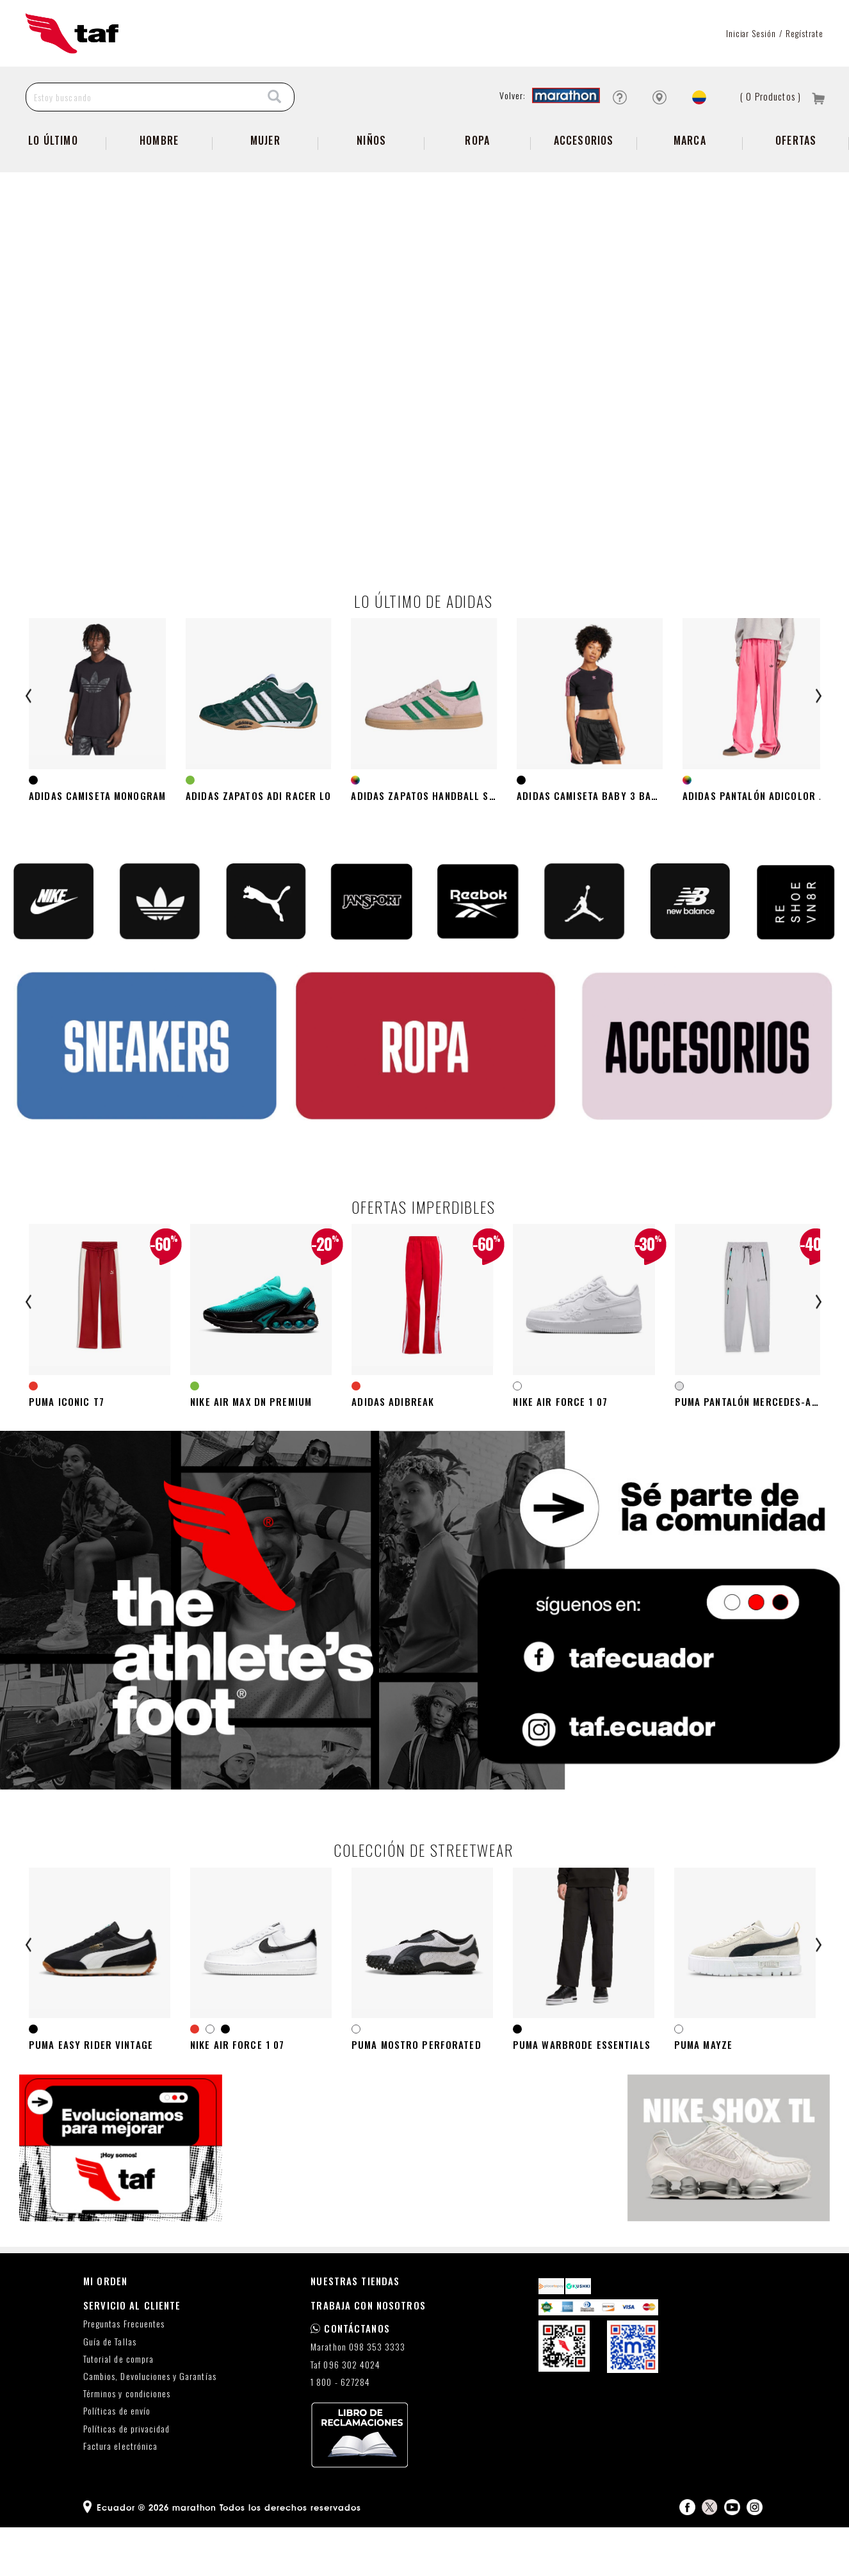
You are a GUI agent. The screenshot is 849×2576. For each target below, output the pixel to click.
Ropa (477, 140)
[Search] (274, 97)
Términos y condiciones (126, 2443)
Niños (371, 140)
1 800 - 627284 (340, 2430)
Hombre (159, 140)
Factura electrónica (120, 2495)
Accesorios (584, 140)
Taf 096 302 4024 (345, 2413)
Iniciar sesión (751, 33)
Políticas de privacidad (126, 2477)
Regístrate (804, 33)
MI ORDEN (105, 2329)
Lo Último (53, 140)
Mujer (265, 140)
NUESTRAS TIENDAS (355, 2329)
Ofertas (795, 140)
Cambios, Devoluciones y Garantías (149, 2425)
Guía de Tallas (109, 2390)
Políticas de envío (116, 2460)
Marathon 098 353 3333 (358, 2396)
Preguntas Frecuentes (124, 2373)
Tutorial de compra (118, 2407)
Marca (690, 140)
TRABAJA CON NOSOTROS (368, 2354)
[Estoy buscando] (141, 97)
